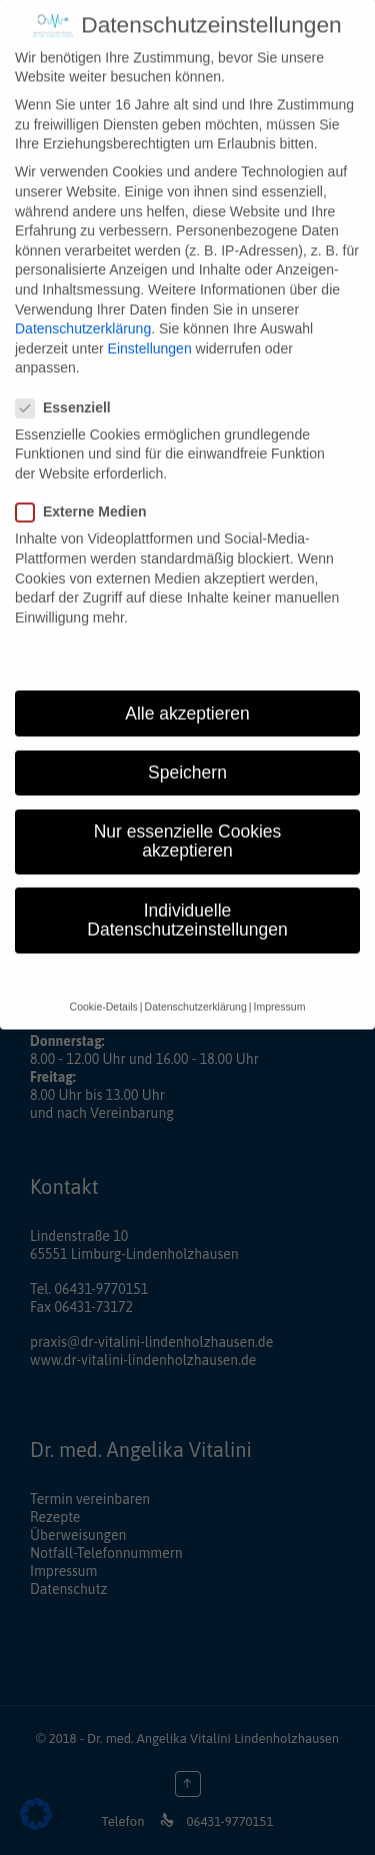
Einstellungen (150, 330)
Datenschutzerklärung (83, 310)
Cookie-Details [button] (104, 988)
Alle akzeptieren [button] (187, 695)
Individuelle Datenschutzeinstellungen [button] (187, 902)
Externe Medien (87, 493)
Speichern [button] (187, 754)
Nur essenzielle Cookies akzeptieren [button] (188, 823)
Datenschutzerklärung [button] (196, 988)
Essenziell (69, 389)
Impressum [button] (279, 988)
